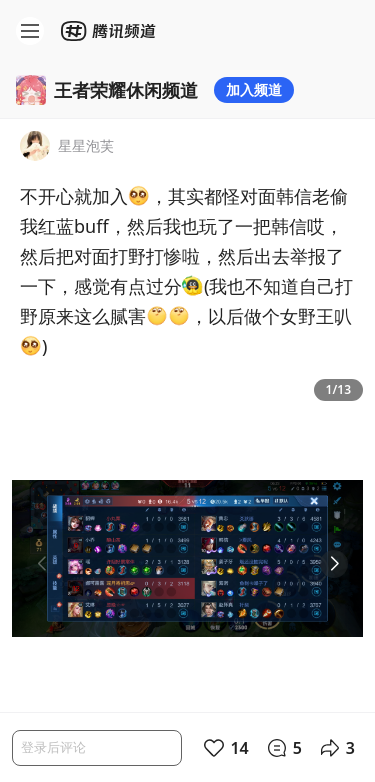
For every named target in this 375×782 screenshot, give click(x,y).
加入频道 (254, 89)
